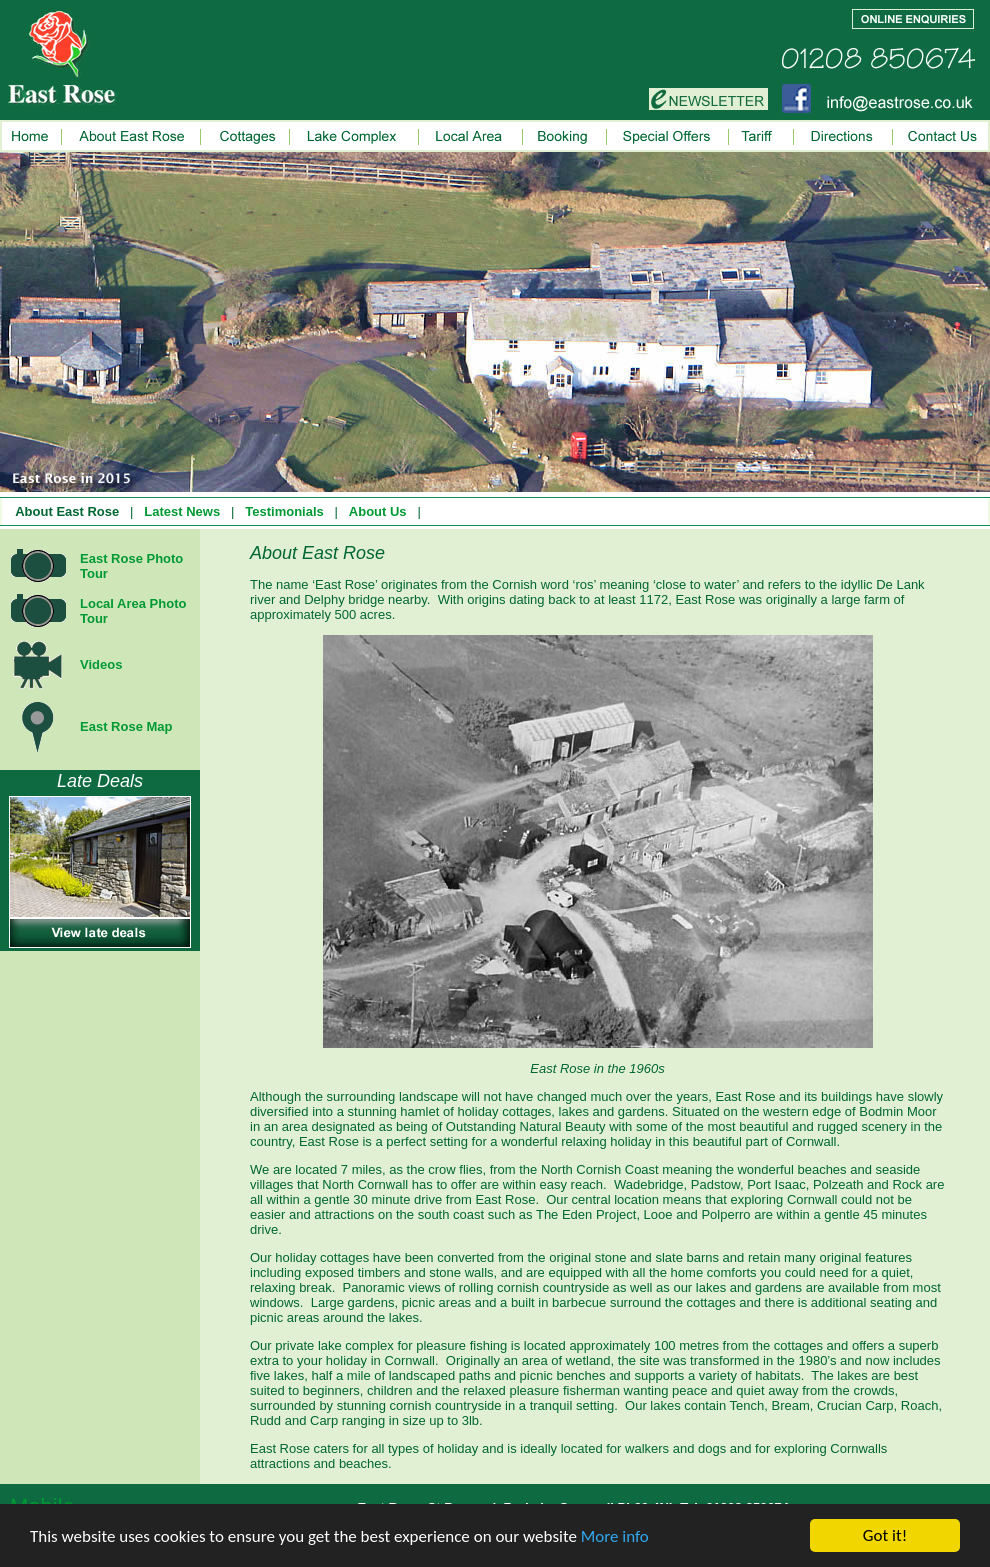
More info (615, 1536)
